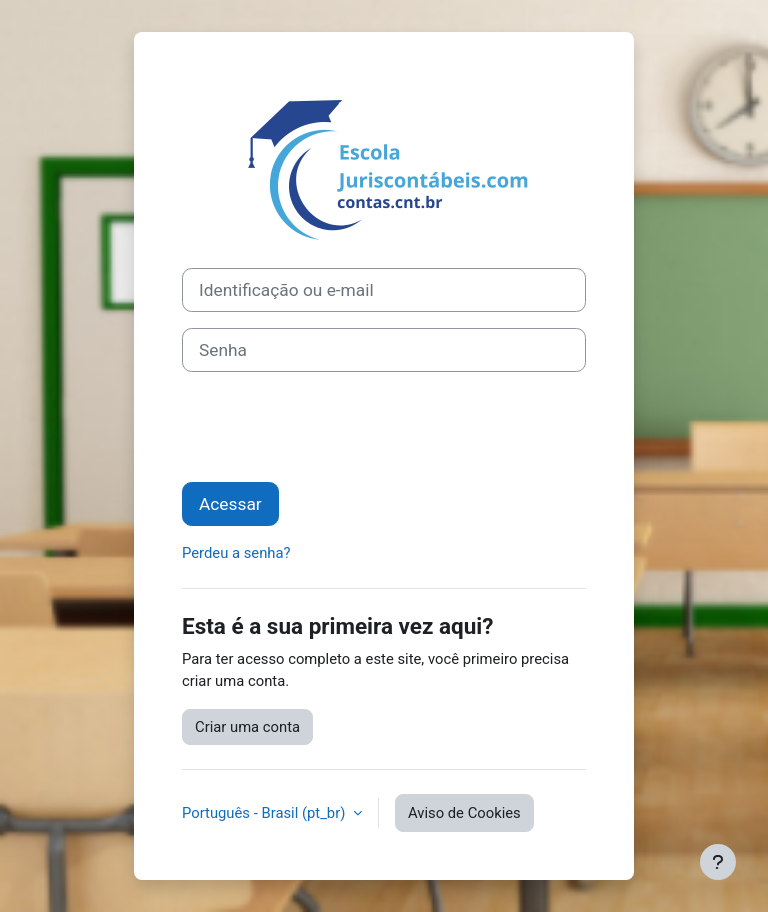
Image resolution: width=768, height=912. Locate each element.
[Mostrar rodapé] (718, 862)
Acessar (230, 504)
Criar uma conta (247, 727)
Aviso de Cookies (464, 813)
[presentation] (334, 427)
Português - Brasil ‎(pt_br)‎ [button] (265, 813)
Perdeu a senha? (236, 553)
